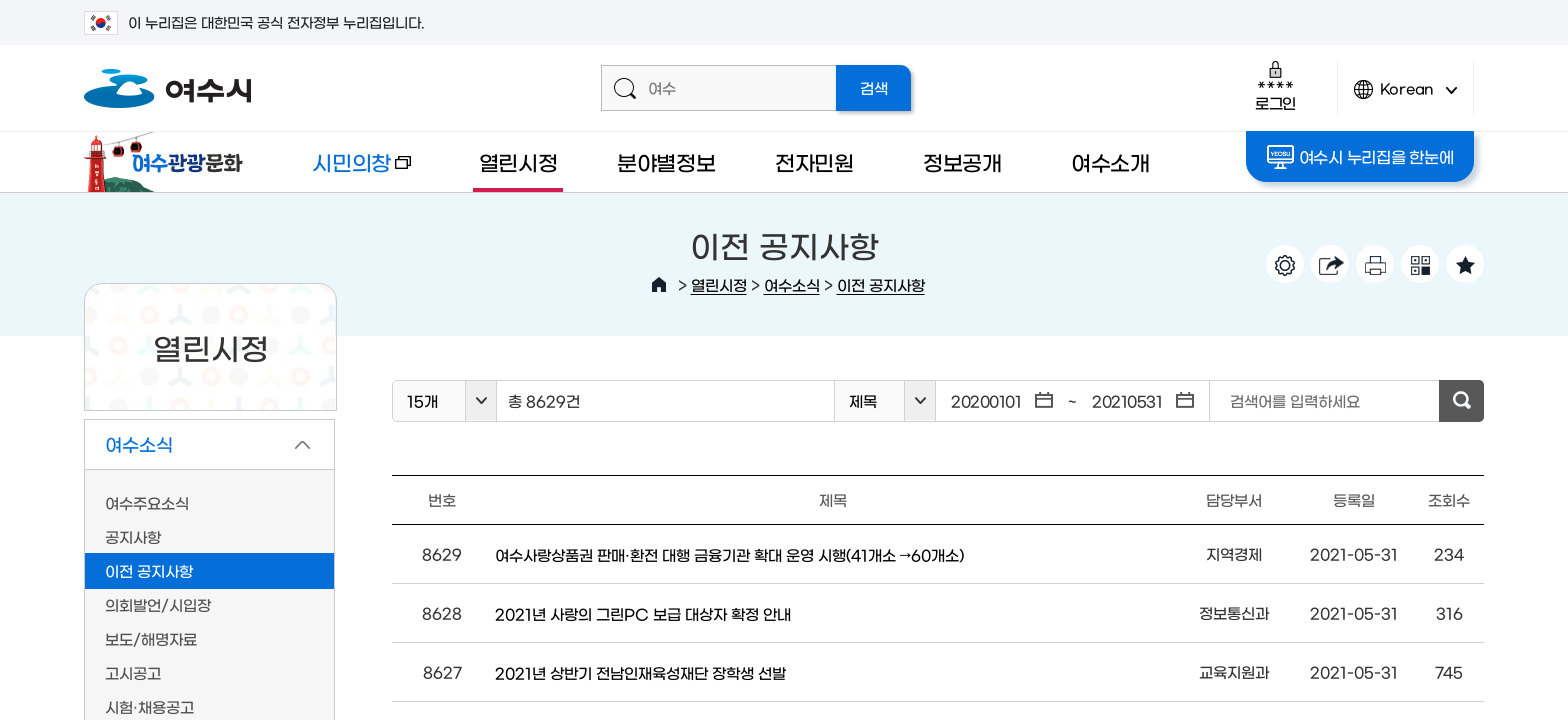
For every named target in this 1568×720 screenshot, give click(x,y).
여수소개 (1110, 161)
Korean (1406, 97)
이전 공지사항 (881, 284)
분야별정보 (666, 161)
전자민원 (814, 161)
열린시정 (518, 161)
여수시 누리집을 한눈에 (1360, 157)
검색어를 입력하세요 (1295, 400)
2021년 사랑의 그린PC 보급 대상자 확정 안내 (643, 613)
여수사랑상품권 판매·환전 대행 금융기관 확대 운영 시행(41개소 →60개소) (729, 554)
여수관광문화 (169, 162)
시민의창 (345, 171)
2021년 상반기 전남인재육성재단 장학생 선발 (640, 672)
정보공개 (962, 161)
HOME (659, 285)
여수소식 (792, 284)
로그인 (1275, 85)
